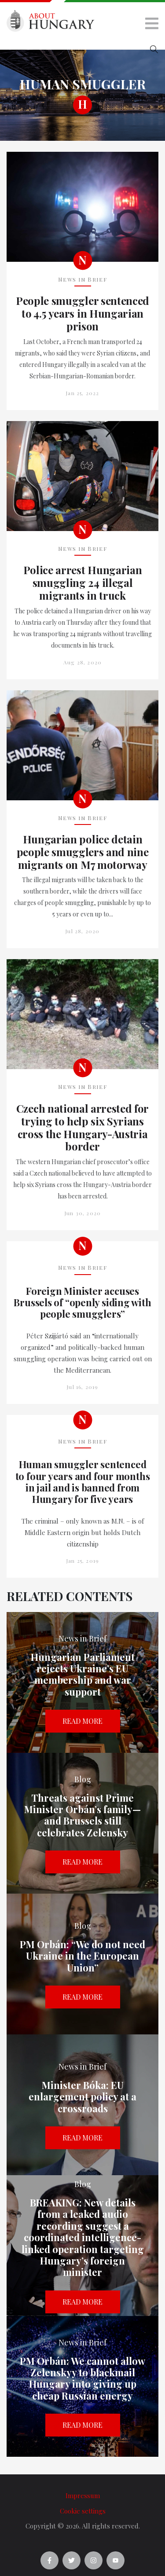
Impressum (83, 2495)
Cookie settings (83, 2510)
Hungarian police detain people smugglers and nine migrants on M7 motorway (83, 852)
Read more (82, 1721)
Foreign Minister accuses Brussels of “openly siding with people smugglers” (82, 1302)
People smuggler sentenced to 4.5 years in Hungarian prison (82, 313)
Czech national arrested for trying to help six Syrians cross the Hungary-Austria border (82, 1127)
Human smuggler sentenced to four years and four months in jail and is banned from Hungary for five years (82, 1481)
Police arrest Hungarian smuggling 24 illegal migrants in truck (82, 582)
